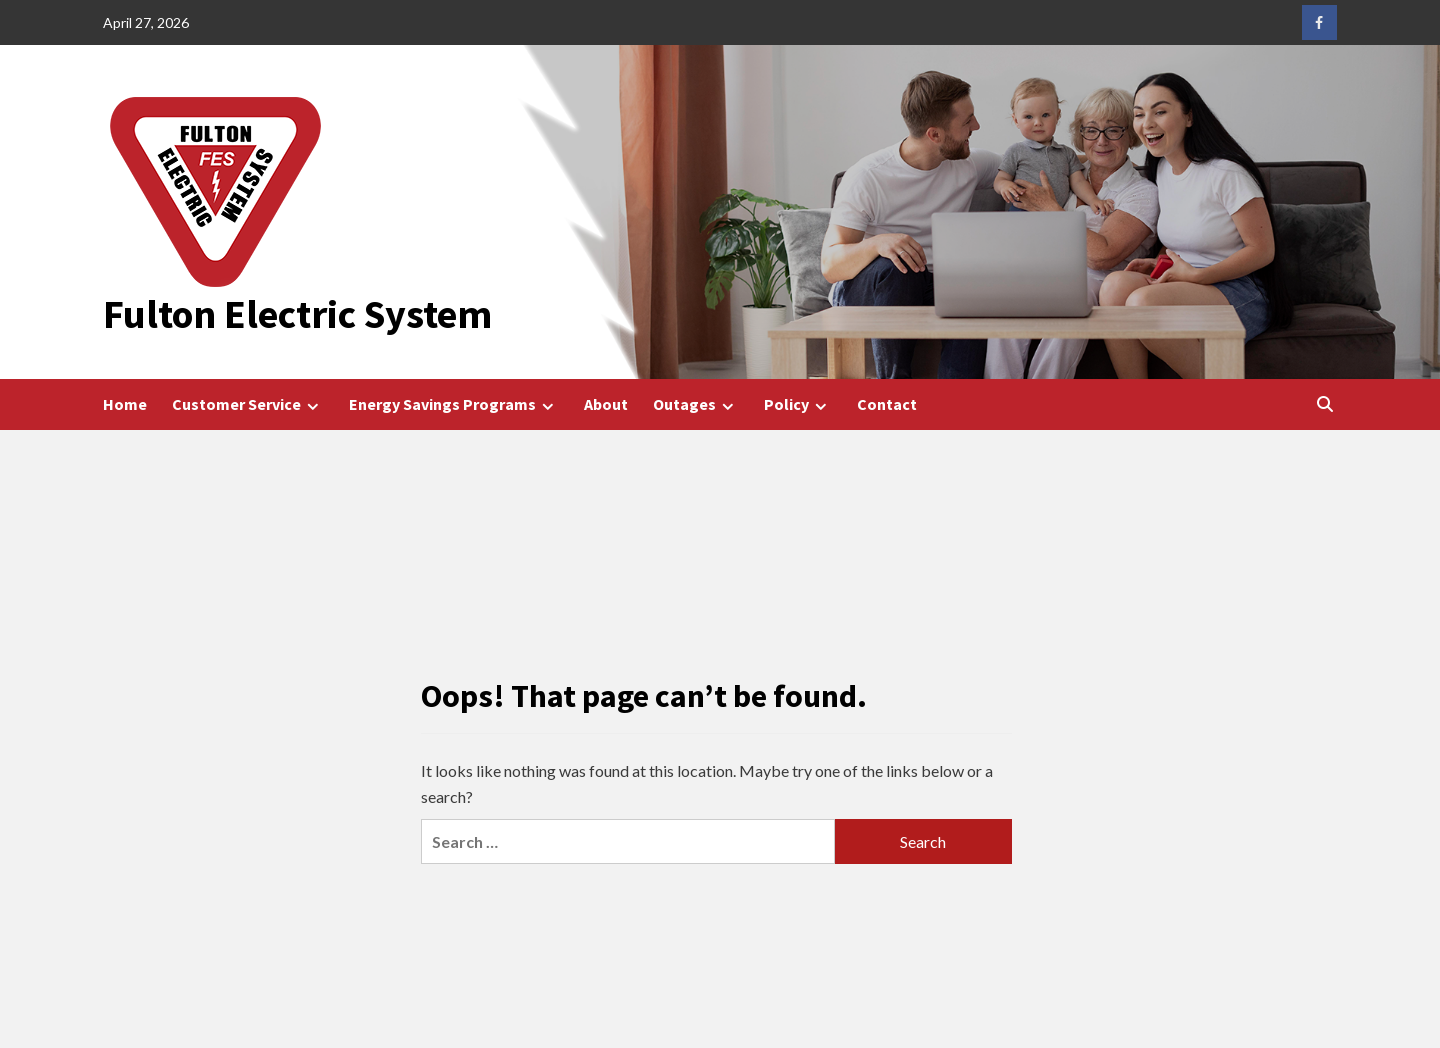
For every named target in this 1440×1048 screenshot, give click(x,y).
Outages (696, 404)
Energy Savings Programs (454, 404)
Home (125, 404)
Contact (887, 404)
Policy (798, 404)
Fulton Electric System (297, 314)
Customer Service (248, 404)
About (606, 404)
